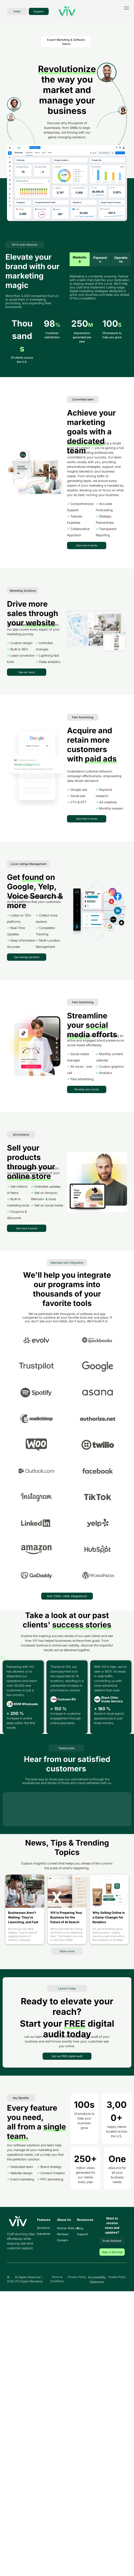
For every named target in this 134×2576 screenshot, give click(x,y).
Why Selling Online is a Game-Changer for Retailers (108, 1917)
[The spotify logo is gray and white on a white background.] (36, 1392)
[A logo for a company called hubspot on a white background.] (98, 1549)
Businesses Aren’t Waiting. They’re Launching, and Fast (23, 1917)
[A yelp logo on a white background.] (98, 1523)
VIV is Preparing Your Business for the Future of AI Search (66, 1917)
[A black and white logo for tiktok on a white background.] (98, 1497)
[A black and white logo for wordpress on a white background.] (98, 1575)
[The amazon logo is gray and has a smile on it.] (36, 1549)
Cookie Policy (117, 2277)
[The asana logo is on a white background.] (98, 1392)
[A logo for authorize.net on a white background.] (98, 1419)
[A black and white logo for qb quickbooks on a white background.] (98, 1340)
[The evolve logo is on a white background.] (36, 1340)
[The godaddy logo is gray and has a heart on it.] (36, 1575)
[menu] (126, 8)
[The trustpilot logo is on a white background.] (36, 1366)
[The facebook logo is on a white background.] (98, 1471)
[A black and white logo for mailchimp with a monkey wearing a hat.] (36, 1419)
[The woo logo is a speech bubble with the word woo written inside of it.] (36, 1445)
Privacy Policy (77, 2277)
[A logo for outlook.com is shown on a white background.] (36, 1471)
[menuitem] (51, 2228)
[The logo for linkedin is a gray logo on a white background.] (36, 1523)
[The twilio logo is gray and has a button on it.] (98, 1445)
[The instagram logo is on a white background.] (36, 1497)
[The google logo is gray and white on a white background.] (98, 1366)
